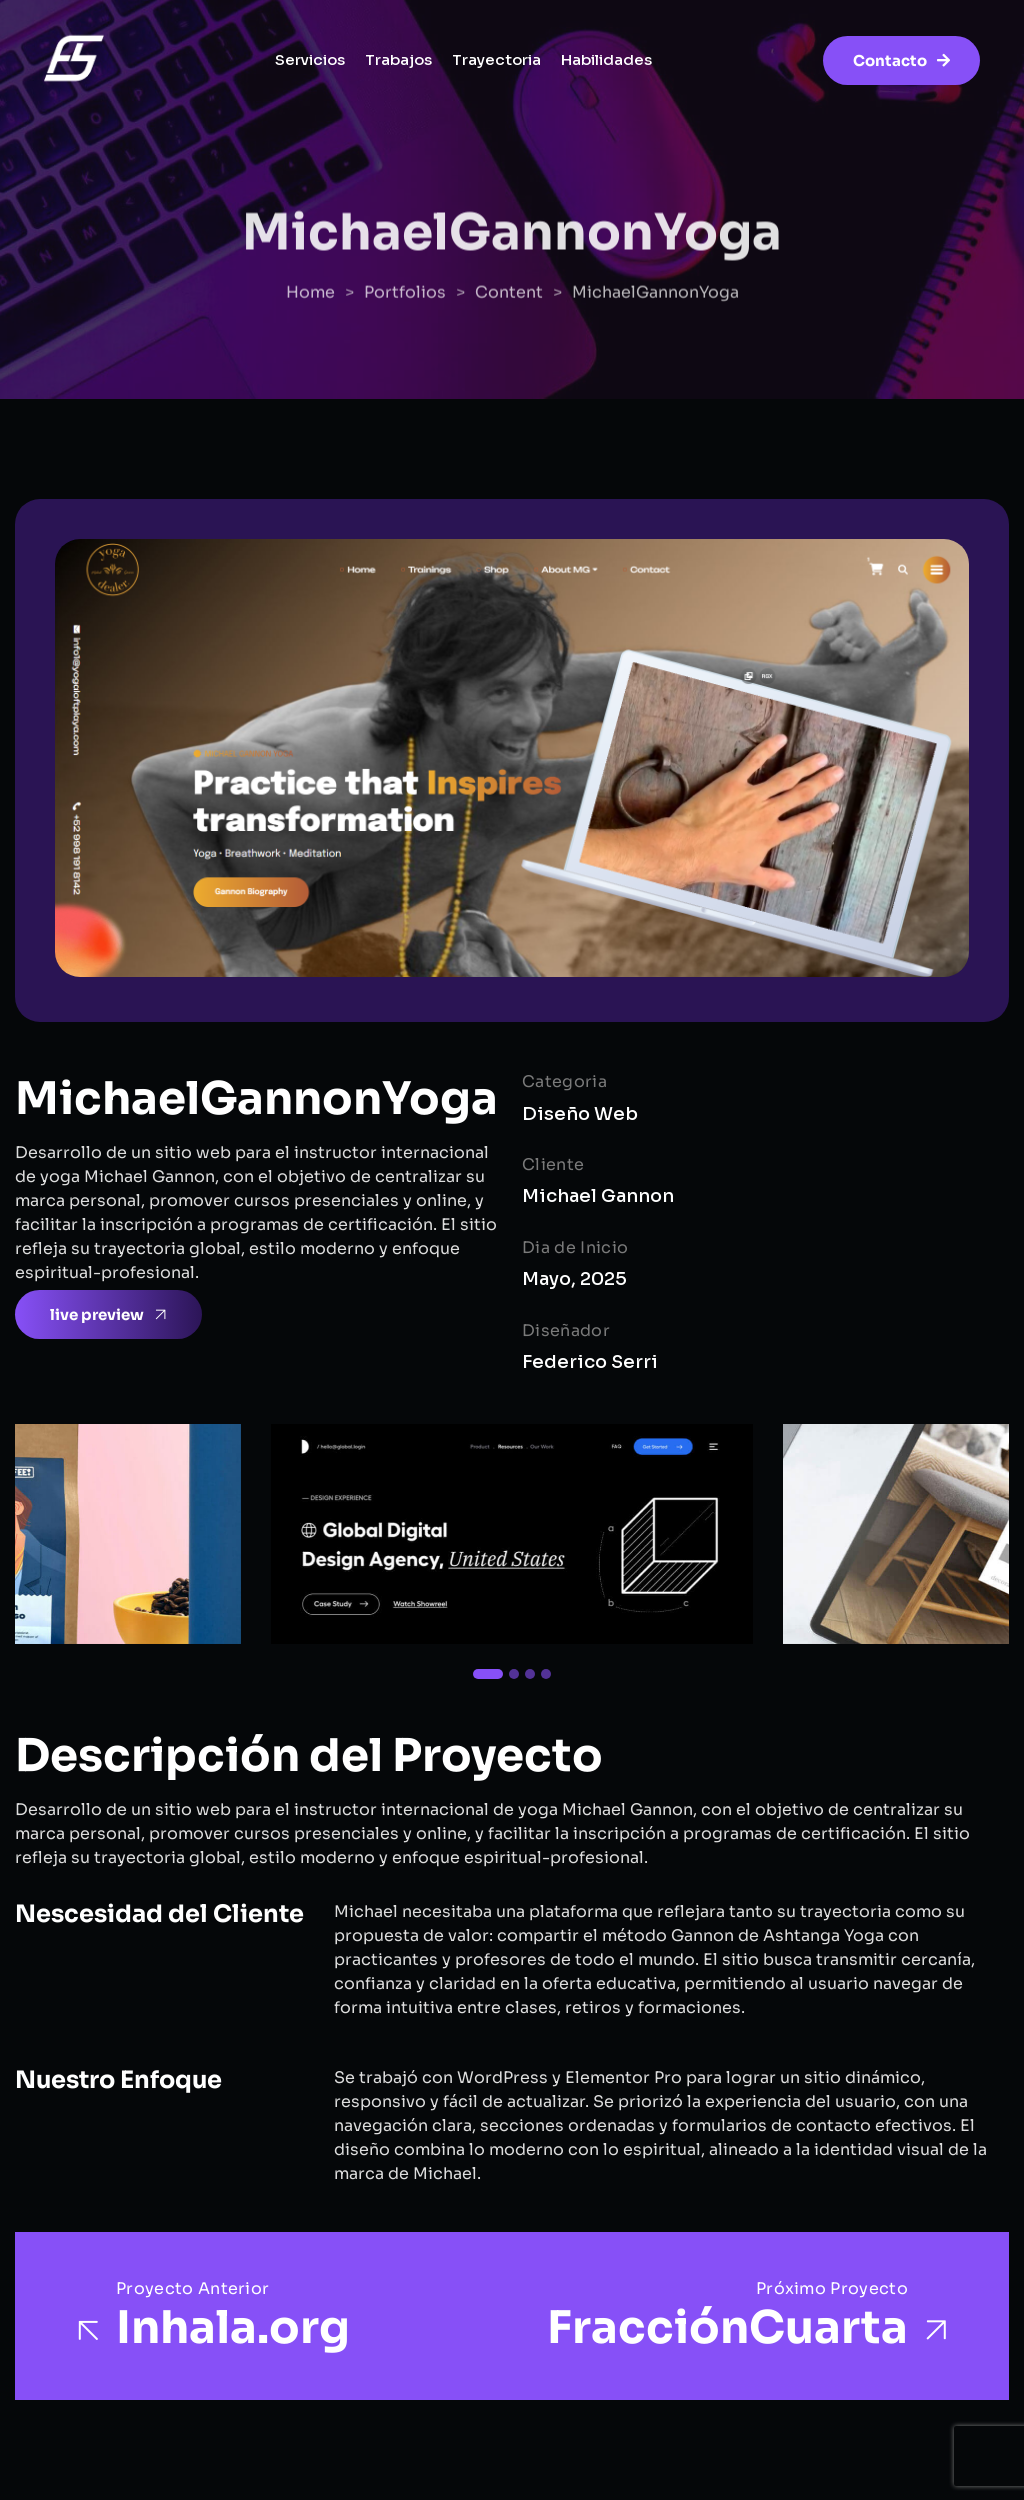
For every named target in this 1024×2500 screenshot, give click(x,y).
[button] (488, 1674)
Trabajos (398, 59)
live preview (110, 1315)
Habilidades (606, 59)
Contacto (901, 60)
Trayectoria (496, 59)
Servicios (310, 59)
